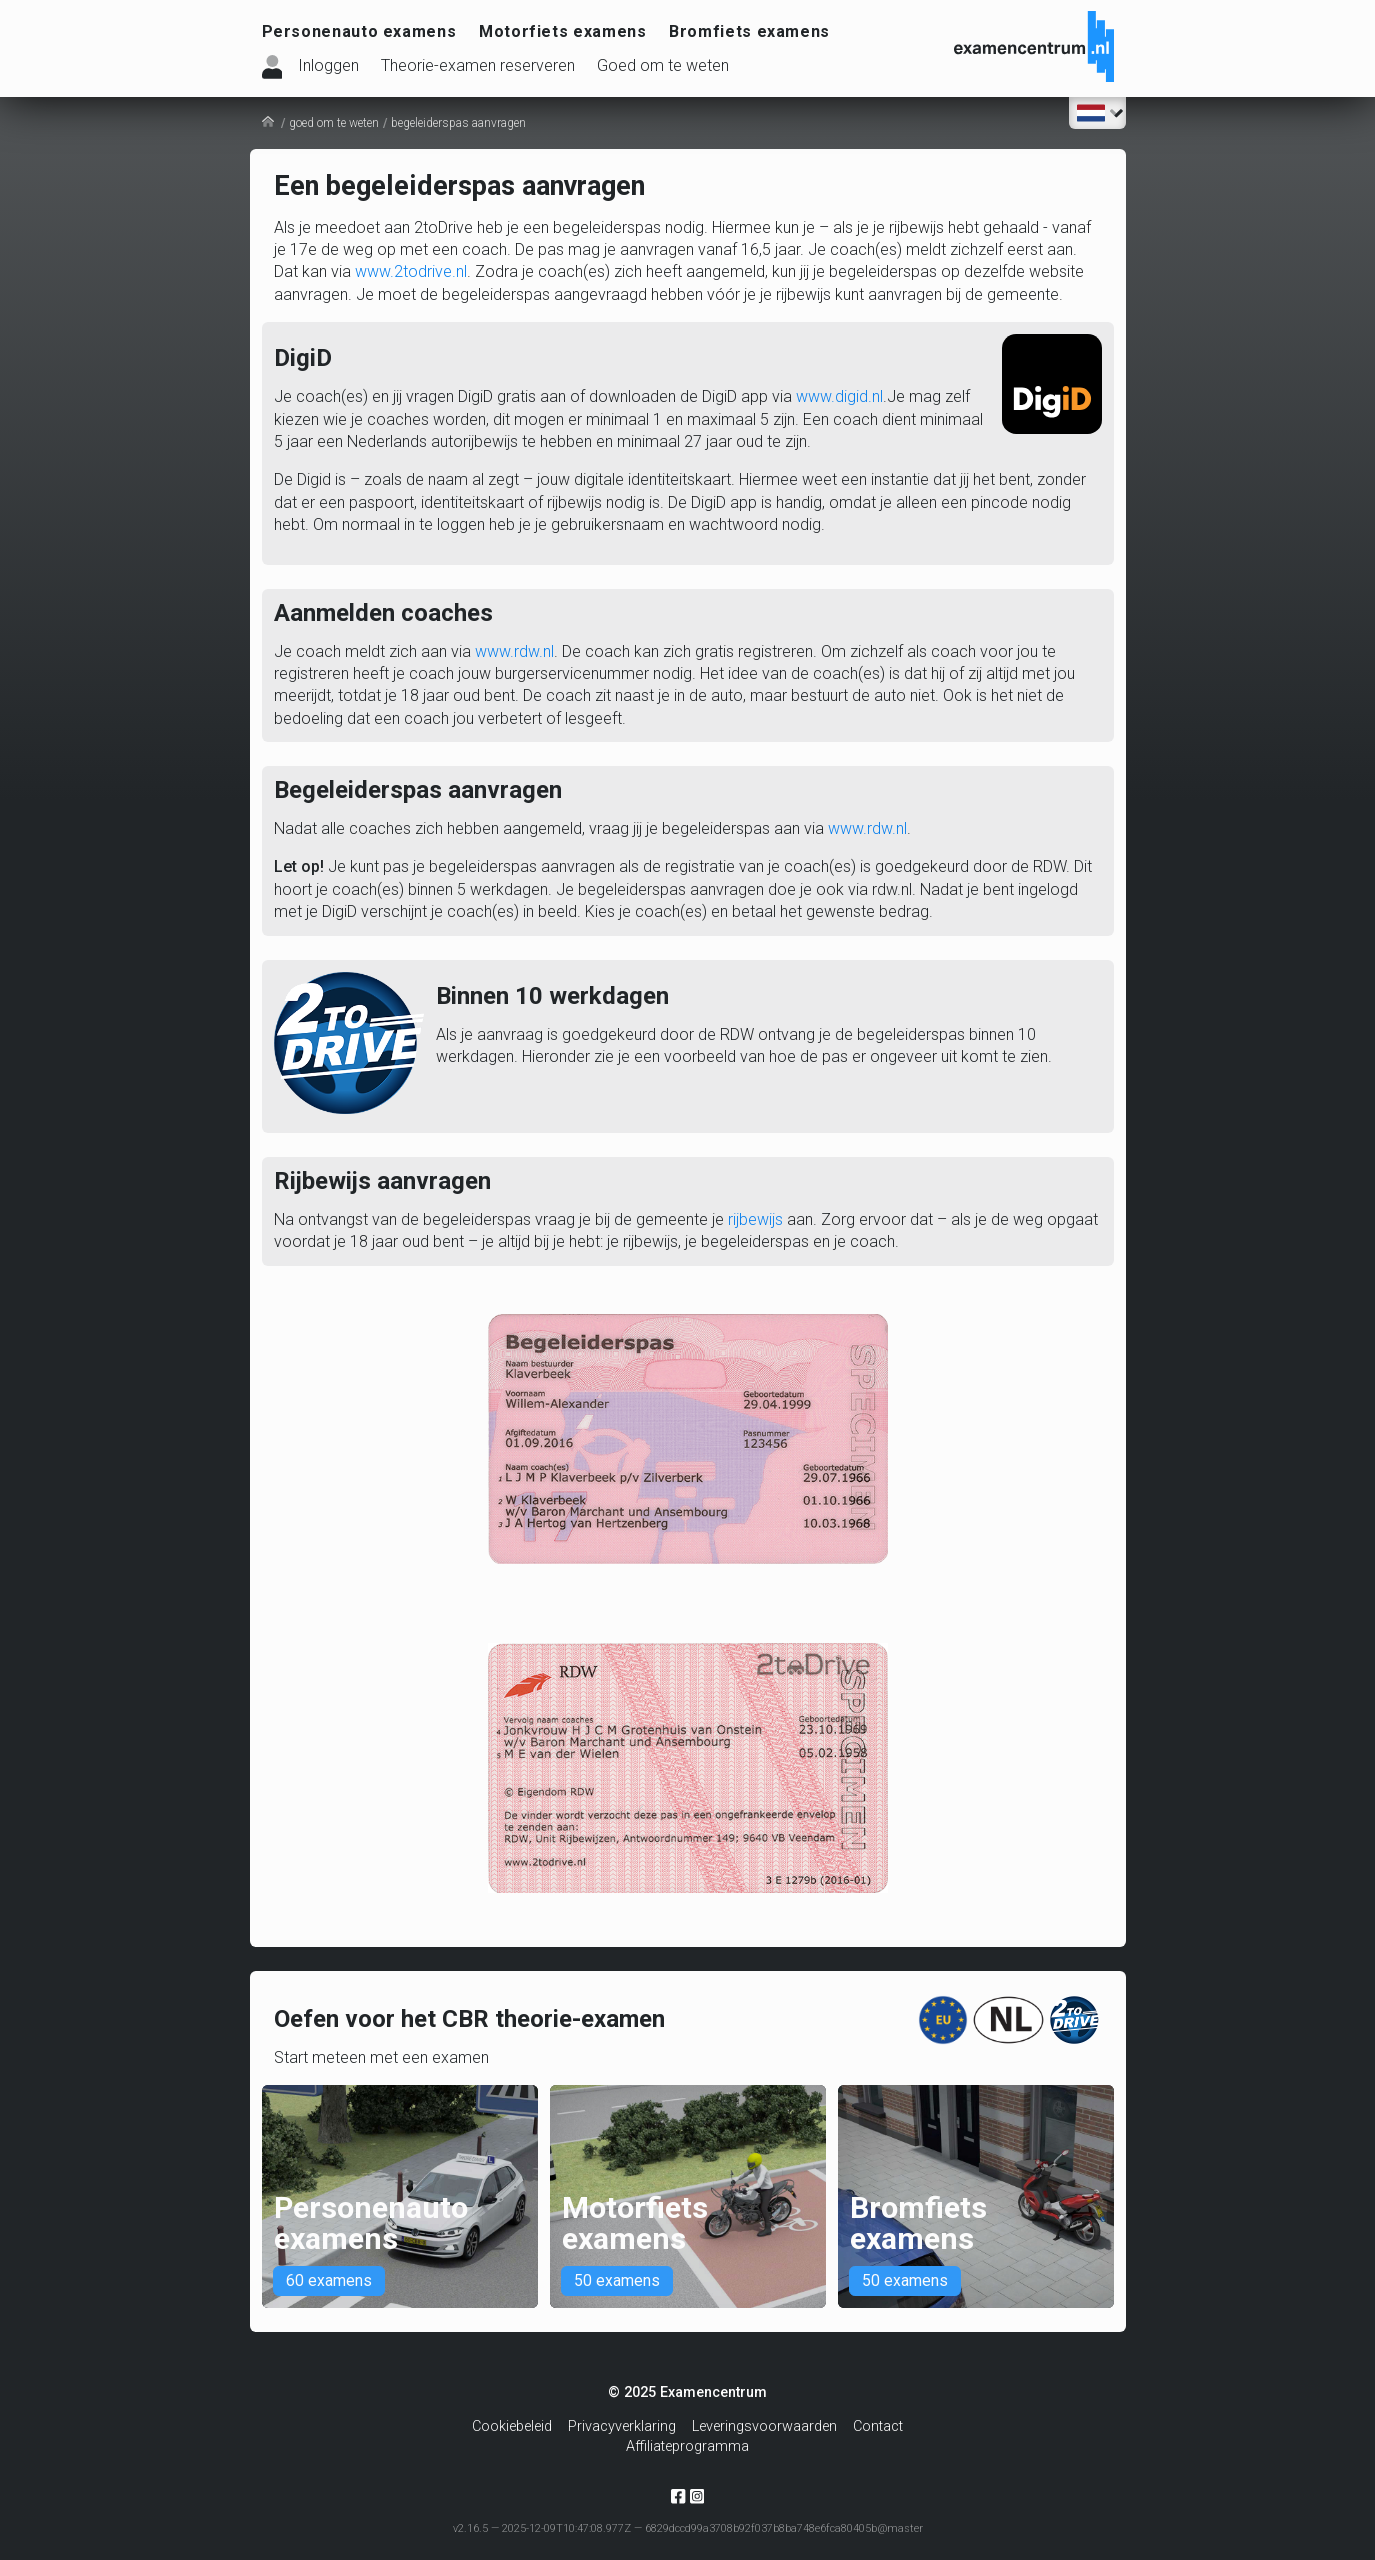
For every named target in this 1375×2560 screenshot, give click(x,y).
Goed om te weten (663, 65)
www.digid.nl (839, 396)
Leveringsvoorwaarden (764, 2427)
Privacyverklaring (622, 2427)
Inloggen (328, 65)
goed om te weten (334, 123)
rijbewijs (755, 1219)
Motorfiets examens (563, 31)
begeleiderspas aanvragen (458, 123)
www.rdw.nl (514, 651)
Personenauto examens (359, 31)
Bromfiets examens (749, 31)
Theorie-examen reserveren (478, 65)
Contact (878, 2427)
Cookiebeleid (512, 2427)
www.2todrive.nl (411, 271)
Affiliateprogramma (687, 2447)
